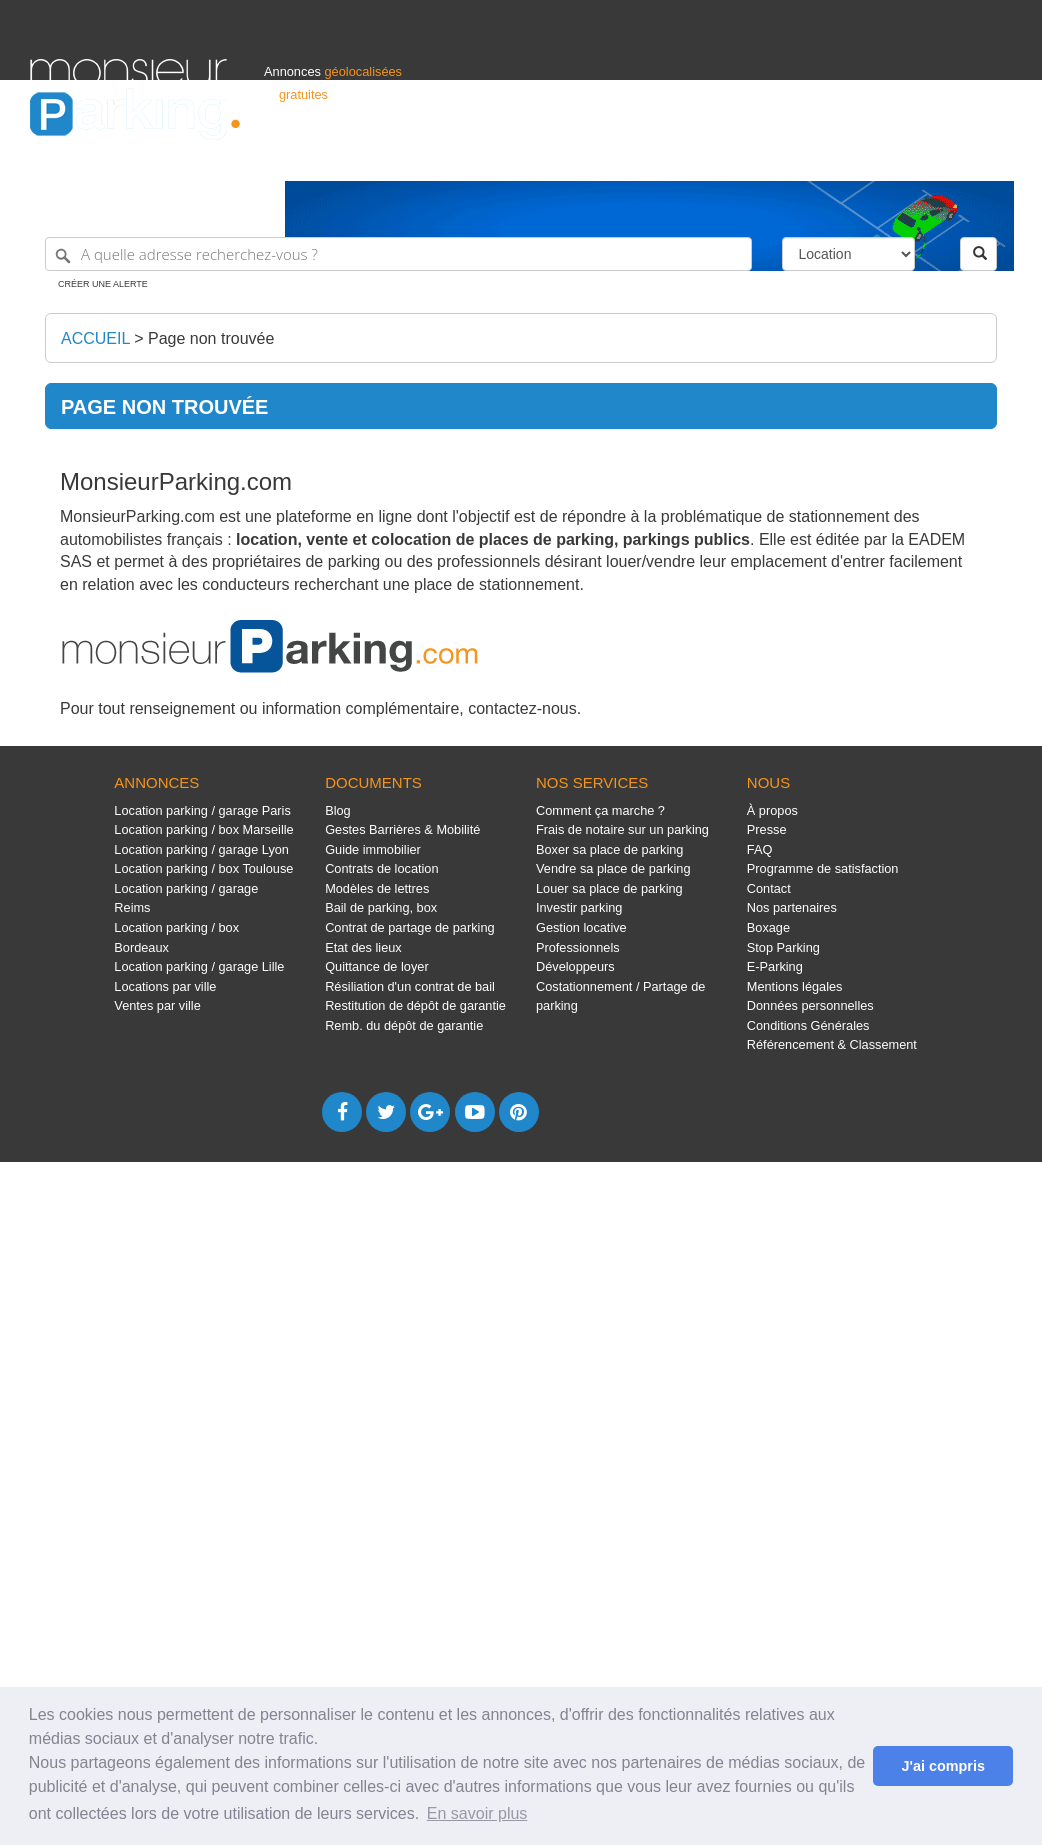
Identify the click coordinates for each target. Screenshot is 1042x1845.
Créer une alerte (103, 284)
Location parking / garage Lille (199, 966)
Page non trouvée (211, 338)
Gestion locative (581, 927)
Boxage (768, 927)
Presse (767, 829)
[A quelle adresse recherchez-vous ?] (398, 254)
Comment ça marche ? (600, 810)
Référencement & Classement (832, 1044)
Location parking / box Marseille (203, 829)
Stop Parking (783, 947)
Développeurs (575, 966)
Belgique (938, 156)
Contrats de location (381, 868)
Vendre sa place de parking (613, 868)
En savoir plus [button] (477, 1813)
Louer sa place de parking (609, 888)
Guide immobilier (373, 849)
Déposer (828, 156)
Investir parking (579, 907)
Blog (338, 810)
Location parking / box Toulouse (203, 868)
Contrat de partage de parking (409, 927)
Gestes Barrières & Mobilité (402, 829)
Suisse (993, 156)
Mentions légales (795, 986)
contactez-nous (522, 708)
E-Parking (775, 966)
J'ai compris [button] (942, 1766)
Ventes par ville (157, 1005)
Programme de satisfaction (823, 868)
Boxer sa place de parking (609, 849)
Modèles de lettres (377, 888)
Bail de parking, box (381, 907)
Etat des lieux (363, 947)
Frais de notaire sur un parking (622, 829)
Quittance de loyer (376, 966)
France (883, 156)
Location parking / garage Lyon (201, 849)
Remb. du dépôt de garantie (404, 1025)
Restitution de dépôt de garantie (415, 1005)
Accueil (95, 338)
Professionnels (682, 156)
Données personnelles (810, 1005)
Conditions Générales (808, 1025)
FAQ (760, 849)
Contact (769, 888)
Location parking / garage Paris (202, 810)
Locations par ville (165, 986)
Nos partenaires (792, 907)
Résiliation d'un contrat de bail (410, 986)
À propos (772, 810)
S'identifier (763, 156)
